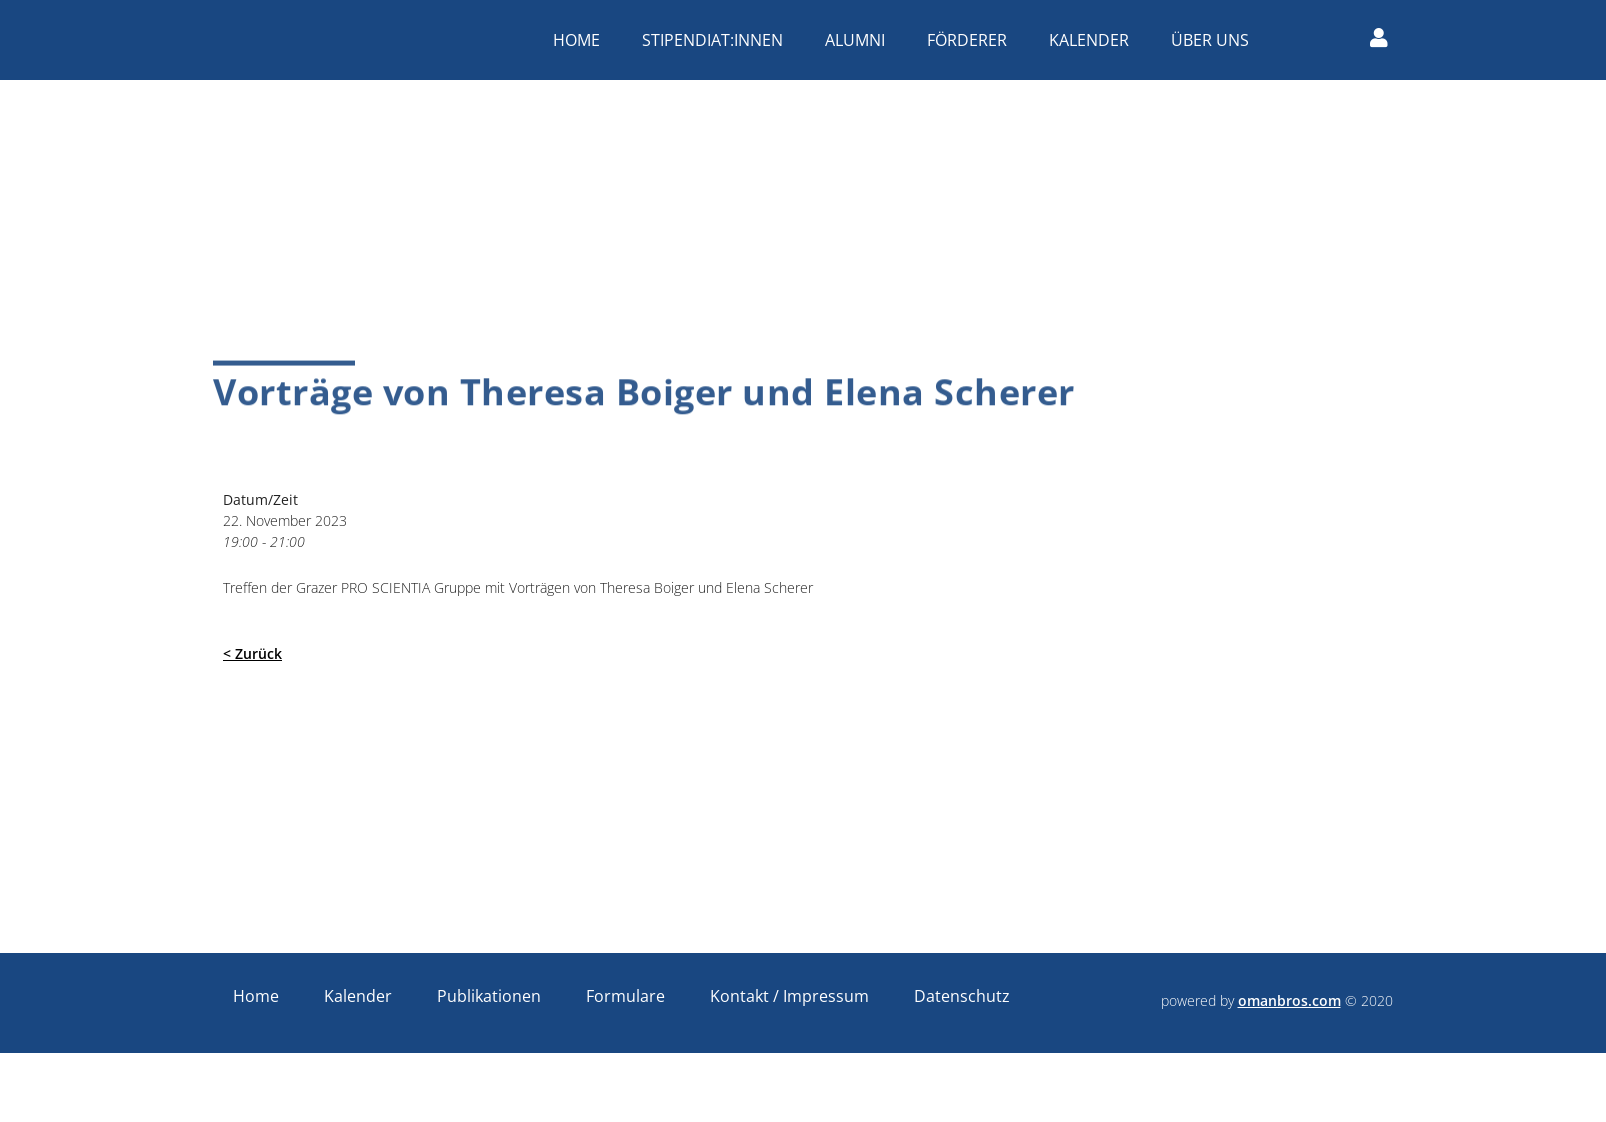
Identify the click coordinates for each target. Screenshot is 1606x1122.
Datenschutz (962, 996)
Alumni (860, 40)
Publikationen (489, 996)
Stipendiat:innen (717, 40)
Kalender (1094, 40)
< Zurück (252, 653)
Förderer (972, 40)
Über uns (1215, 40)
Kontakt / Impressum (789, 996)
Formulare (625, 996)
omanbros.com (1289, 1000)
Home (581, 40)
